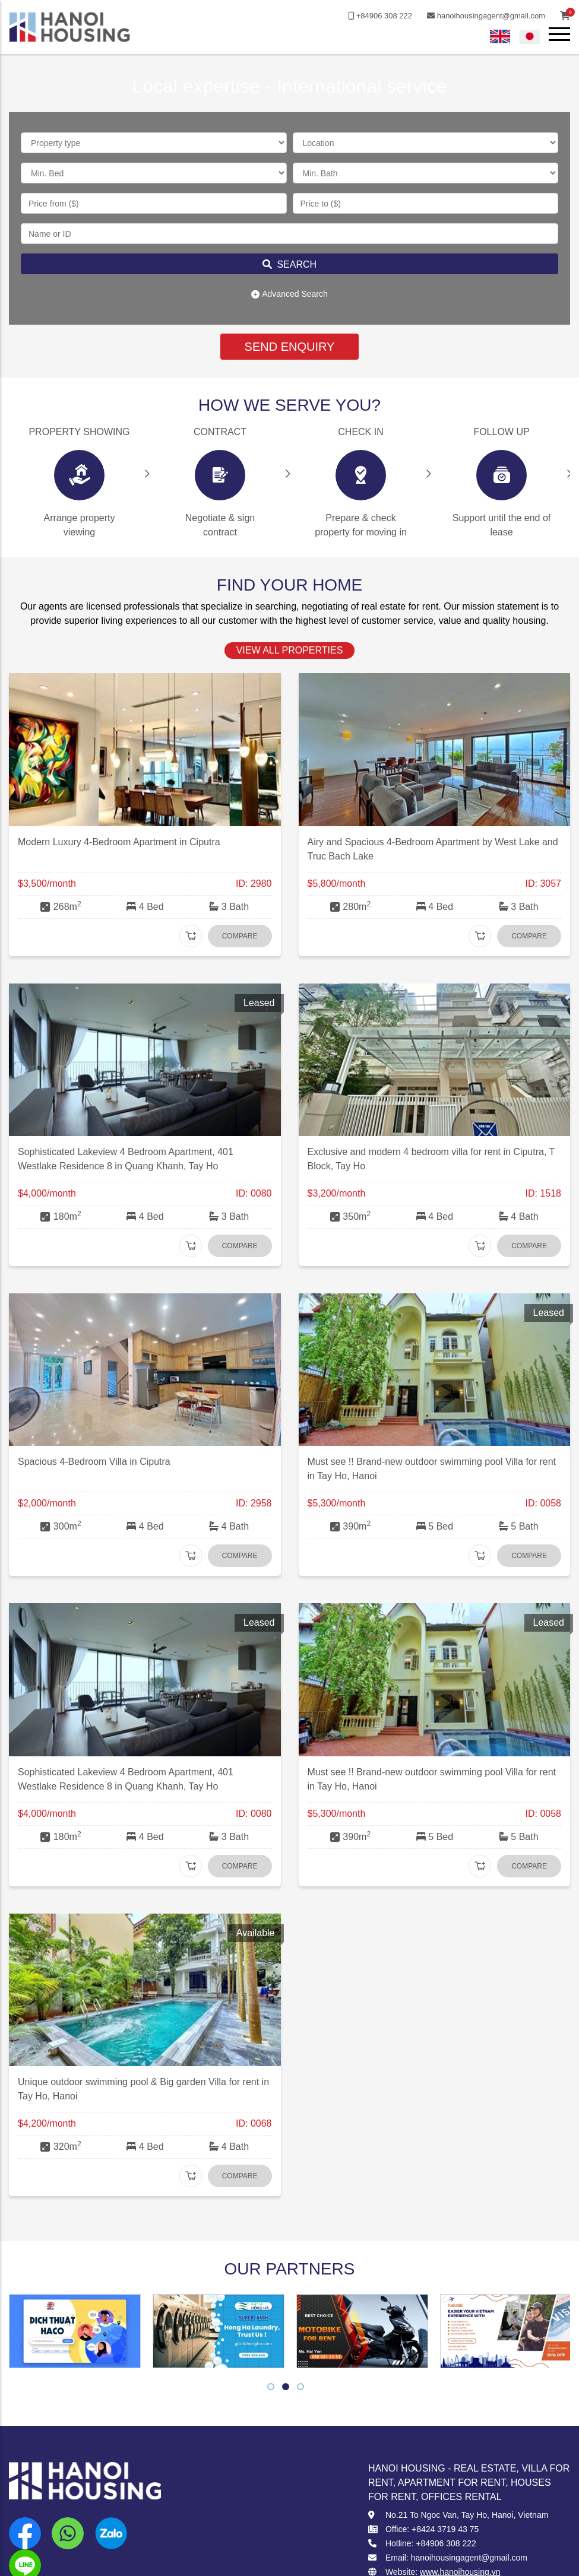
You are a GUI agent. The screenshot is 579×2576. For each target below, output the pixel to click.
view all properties (289, 650)
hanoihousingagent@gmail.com (485, 15)
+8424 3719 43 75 (445, 2529)
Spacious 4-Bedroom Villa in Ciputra (94, 1462)
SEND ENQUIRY (290, 346)
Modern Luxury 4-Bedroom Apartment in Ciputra (119, 842)
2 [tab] (286, 2388)
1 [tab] (271, 2388)
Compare (240, 936)
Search (289, 264)
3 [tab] (300, 2388)
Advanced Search (289, 294)
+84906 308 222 (379, 15)
